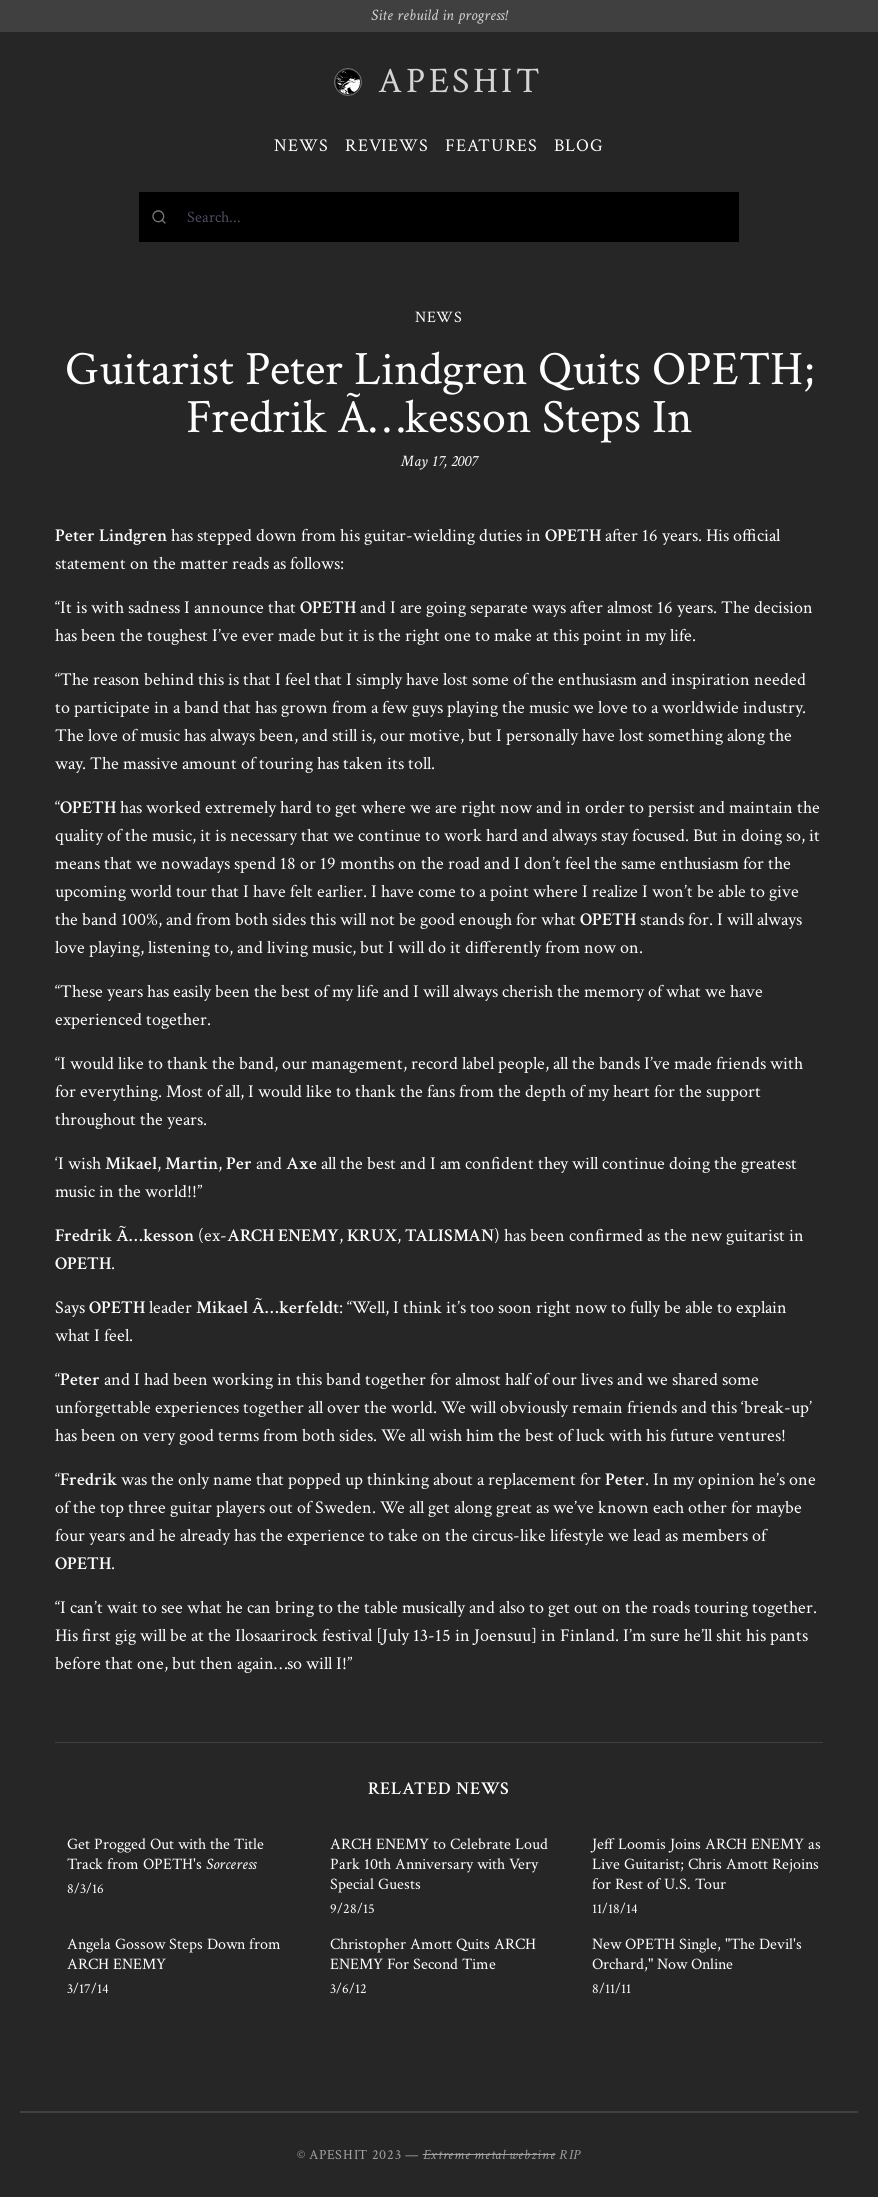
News (301, 145)
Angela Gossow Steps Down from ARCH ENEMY (174, 1954)
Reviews (387, 145)
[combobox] (439, 217)
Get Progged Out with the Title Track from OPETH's (165, 1854)
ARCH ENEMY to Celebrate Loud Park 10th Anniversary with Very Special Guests (439, 1864)
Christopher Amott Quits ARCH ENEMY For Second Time (433, 1954)
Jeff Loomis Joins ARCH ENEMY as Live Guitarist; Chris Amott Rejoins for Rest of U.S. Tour (706, 1864)
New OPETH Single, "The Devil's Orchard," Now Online (697, 1954)
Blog (579, 145)
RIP (570, 2155)
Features (491, 145)
